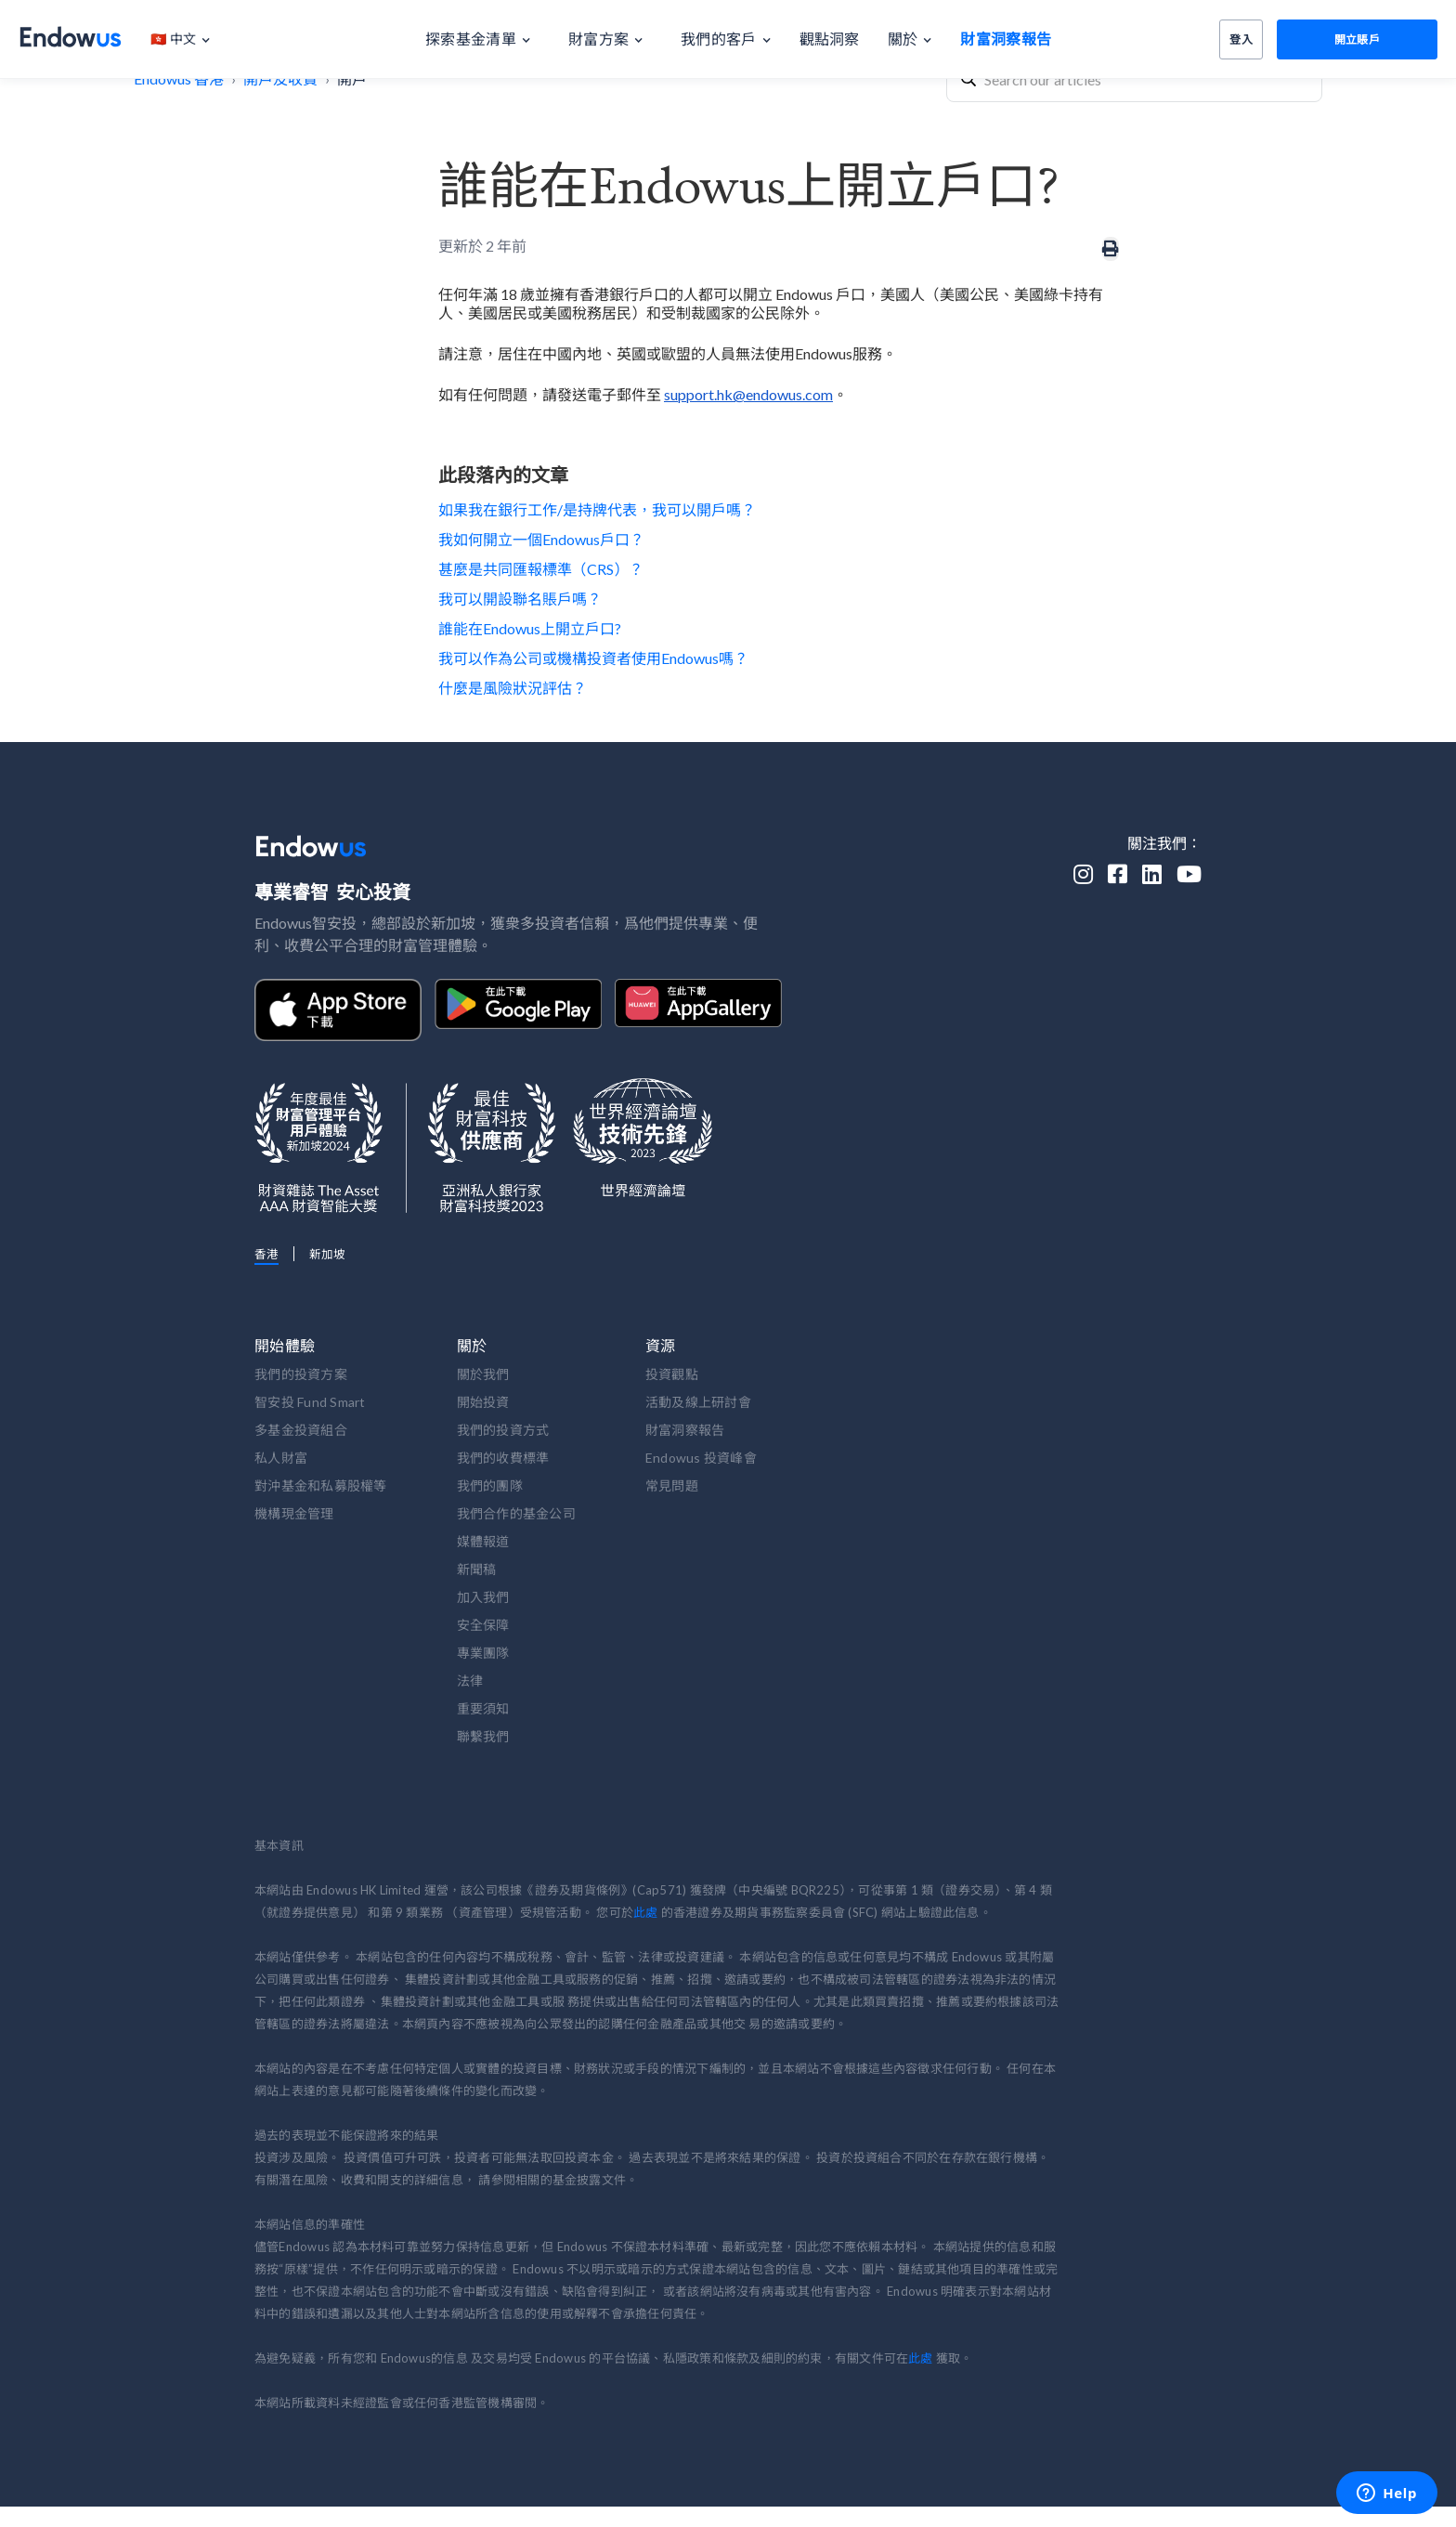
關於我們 (483, 1374)
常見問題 (671, 1485)
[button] (190, 39)
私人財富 (280, 1457)
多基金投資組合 (300, 1430)
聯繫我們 (483, 1736)
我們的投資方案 (300, 1374)
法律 (470, 1680)
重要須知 (483, 1708)
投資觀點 (671, 1374)
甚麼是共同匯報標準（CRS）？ (541, 569)
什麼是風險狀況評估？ (512, 688)
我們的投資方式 (503, 1430)
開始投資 (483, 1402)
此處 (645, 1912)
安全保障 (483, 1625)
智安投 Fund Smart (310, 1402)
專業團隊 (483, 1653)
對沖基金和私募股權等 (320, 1485)
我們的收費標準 (503, 1457)
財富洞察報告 (685, 1430)
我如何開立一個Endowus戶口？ (541, 539)
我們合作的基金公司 (516, 1513)
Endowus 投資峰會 (701, 1457)
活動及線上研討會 (698, 1402)
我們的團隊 (490, 1485)
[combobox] (1134, 79)
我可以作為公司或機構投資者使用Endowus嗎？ (593, 658)
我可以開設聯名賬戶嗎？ (520, 598)
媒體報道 (483, 1541)
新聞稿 (477, 1569)
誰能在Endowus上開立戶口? (529, 628)
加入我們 (483, 1597)
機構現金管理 (294, 1513)
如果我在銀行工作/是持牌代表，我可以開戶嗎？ (597, 509)
